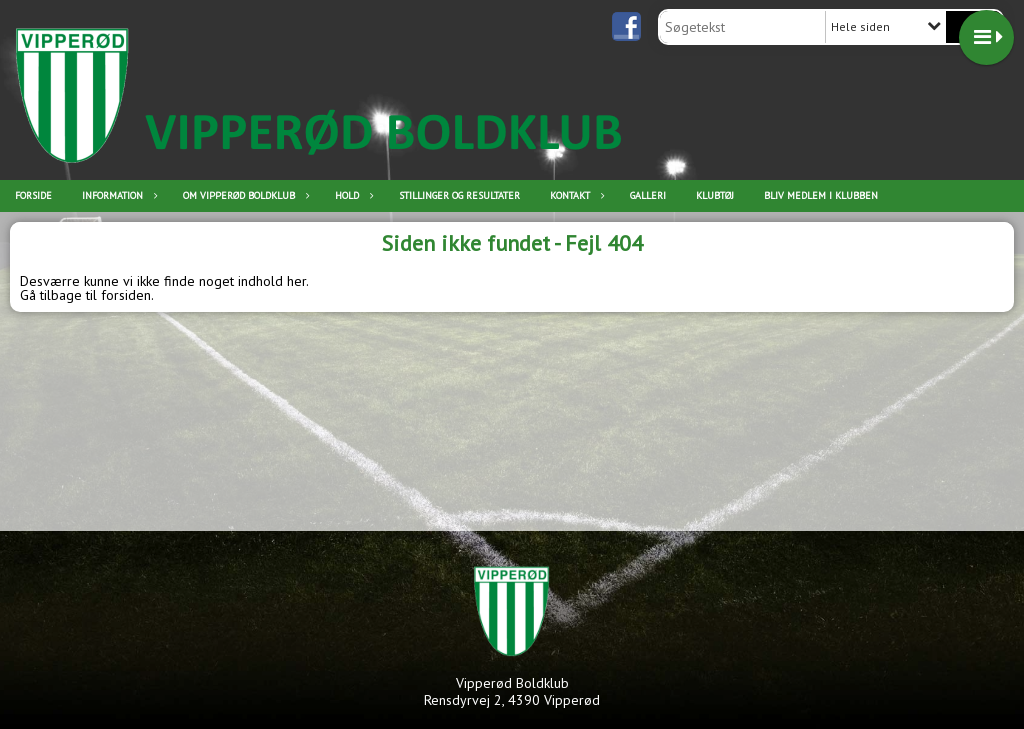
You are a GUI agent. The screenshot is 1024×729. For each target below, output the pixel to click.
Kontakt (575, 195)
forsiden (126, 295)
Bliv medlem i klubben (821, 195)
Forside (33, 195)
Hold (352, 195)
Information (117, 195)
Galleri (648, 195)
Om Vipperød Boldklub (244, 195)
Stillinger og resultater (459, 195)
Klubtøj (715, 195)
